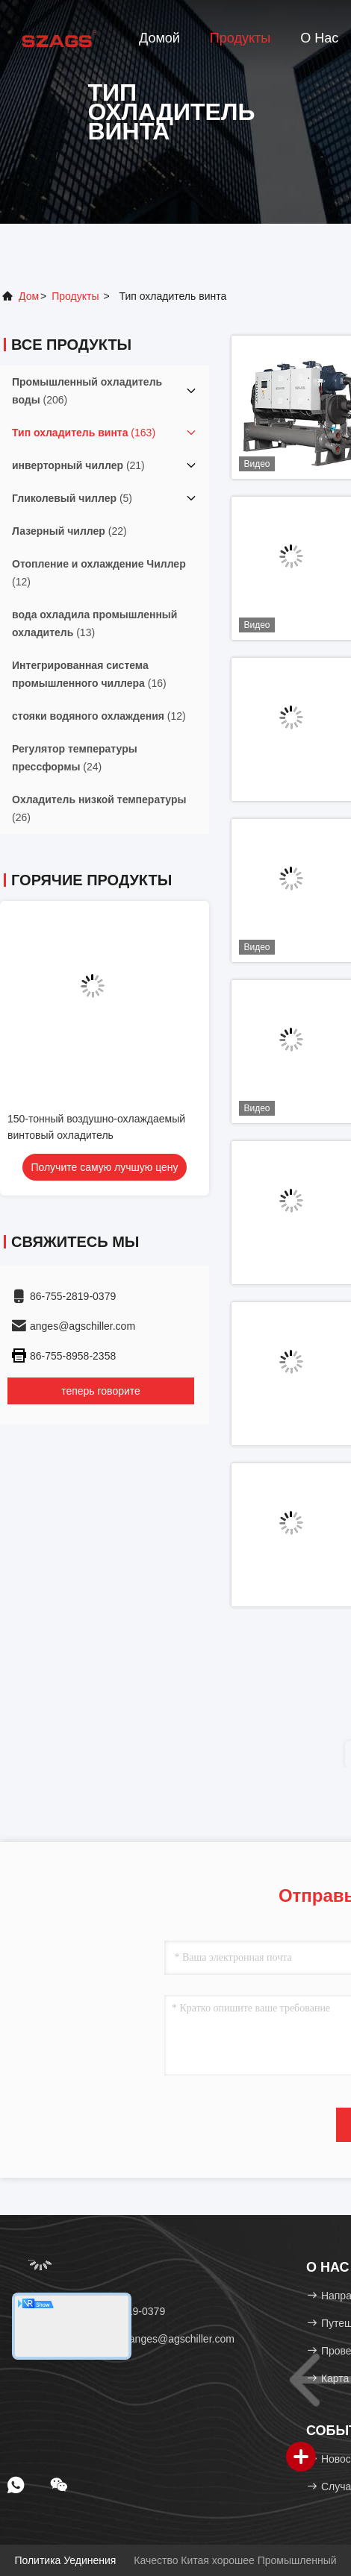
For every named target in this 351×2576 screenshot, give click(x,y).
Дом (29, 296)
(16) (89, 674)
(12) (99, 573)
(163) (83, 433)
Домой (159, 38)
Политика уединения (65, 2560)
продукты (75, 296)
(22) (69, 531)
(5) (72, 498)
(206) (87, 391)
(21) (78, 465)
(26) (99, 808)
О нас (319, 38)
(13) (94, 623)
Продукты (240, 38)
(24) (74, 758)
